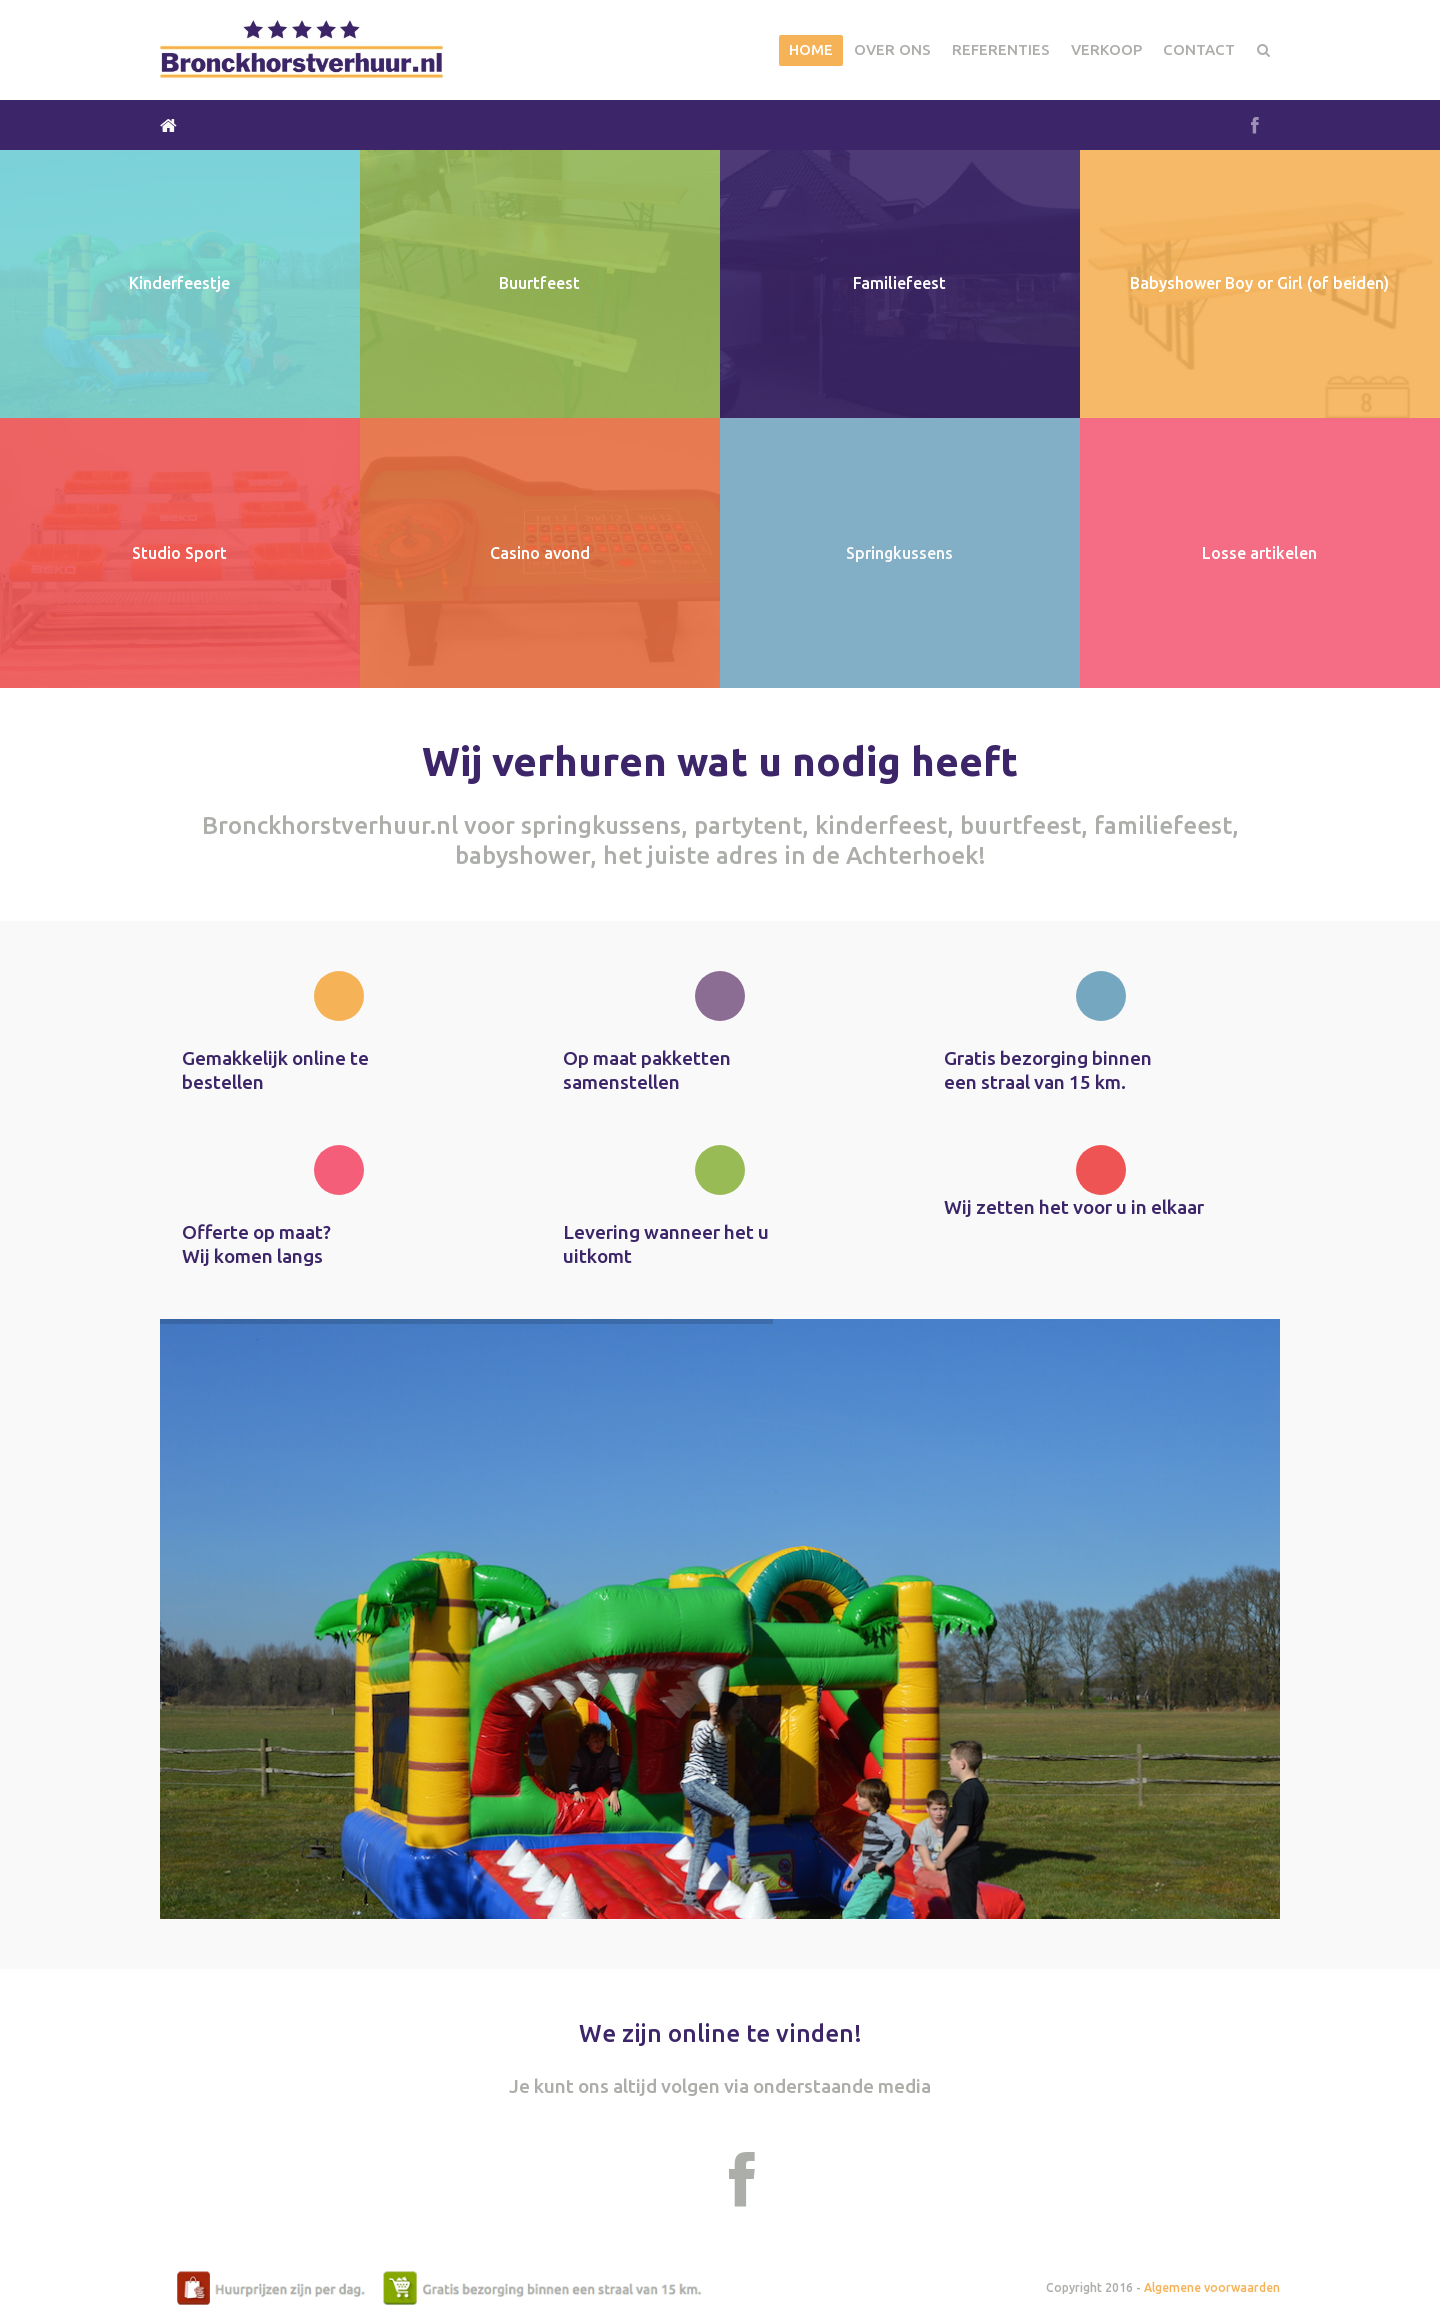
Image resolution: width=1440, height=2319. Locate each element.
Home (811, 49)
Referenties (1001, 49)
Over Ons (892, 49)
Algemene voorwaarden (1212, 2287)
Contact (1199, 49)
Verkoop (1106, 49)
